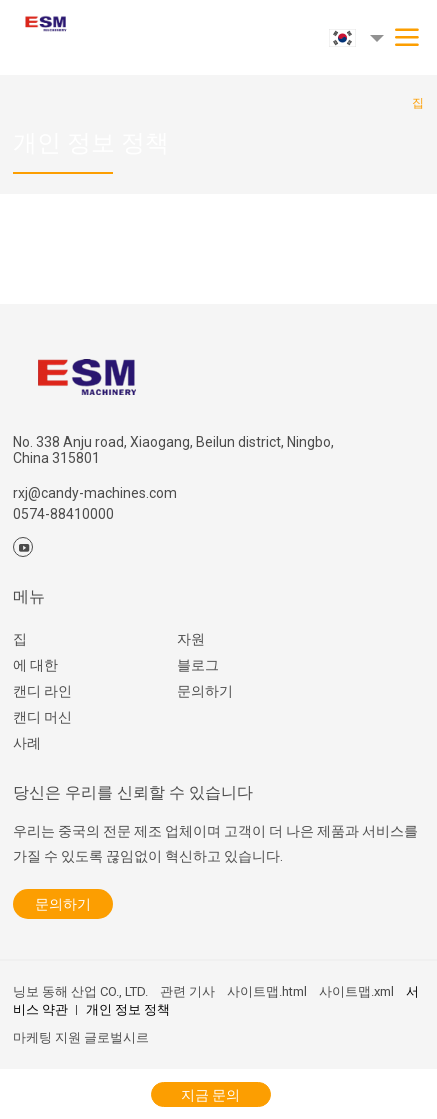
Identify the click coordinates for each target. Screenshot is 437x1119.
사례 (27, 743)
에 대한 (35, 665)
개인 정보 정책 (128, 1009)
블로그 (198, 665)
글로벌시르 (116, 1037)
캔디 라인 (42, 691)
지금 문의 (210, 1095)
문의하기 (205, 691)
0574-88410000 (63, 514)
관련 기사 (187, 991)
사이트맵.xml (356, 991)
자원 (191, 639)
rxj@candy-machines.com (95, 493)
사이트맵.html (267, 991)
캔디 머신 (42, 717)
